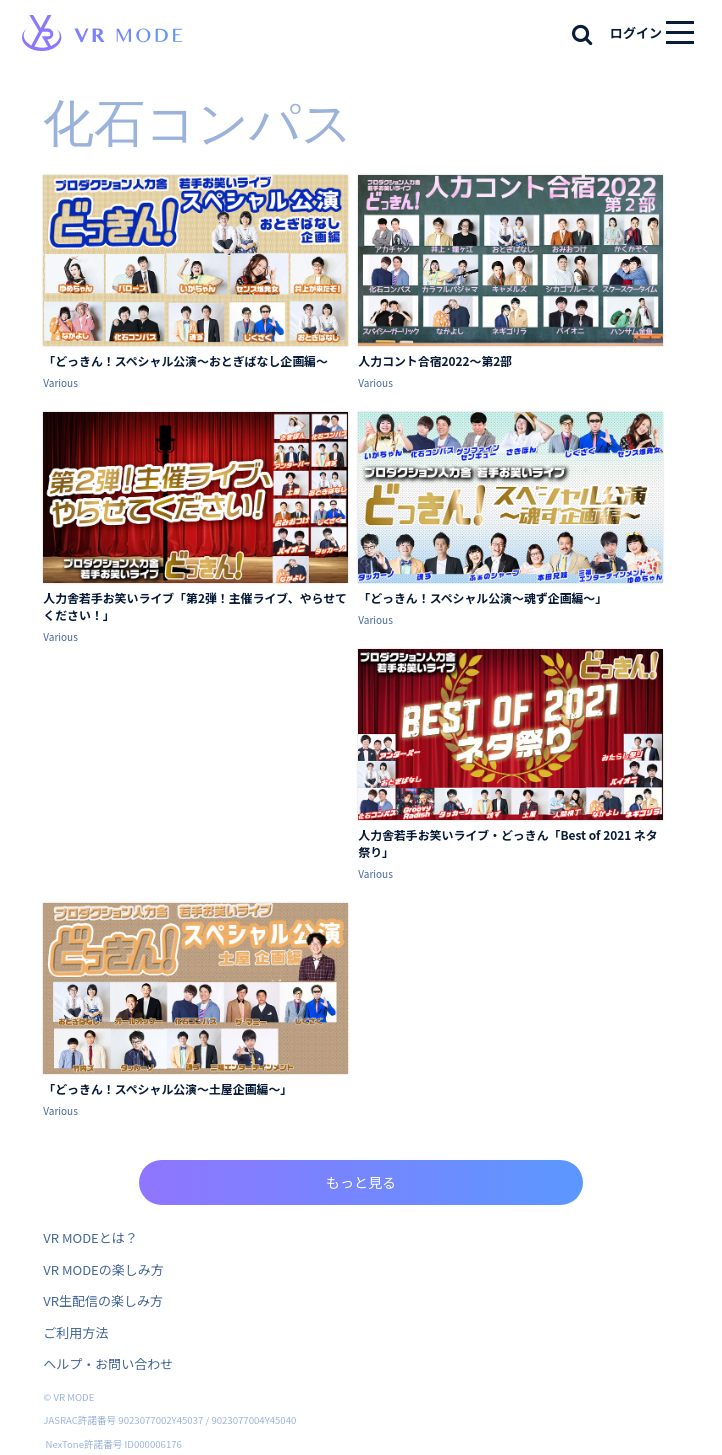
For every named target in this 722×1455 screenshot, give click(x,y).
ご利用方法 (75, 1332)
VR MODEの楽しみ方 (103, 1269)
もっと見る (361, 1182)
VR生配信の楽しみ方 (103, 1300)
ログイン (636, 32)
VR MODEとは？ (90, 1237)
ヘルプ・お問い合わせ (108, 1363)
